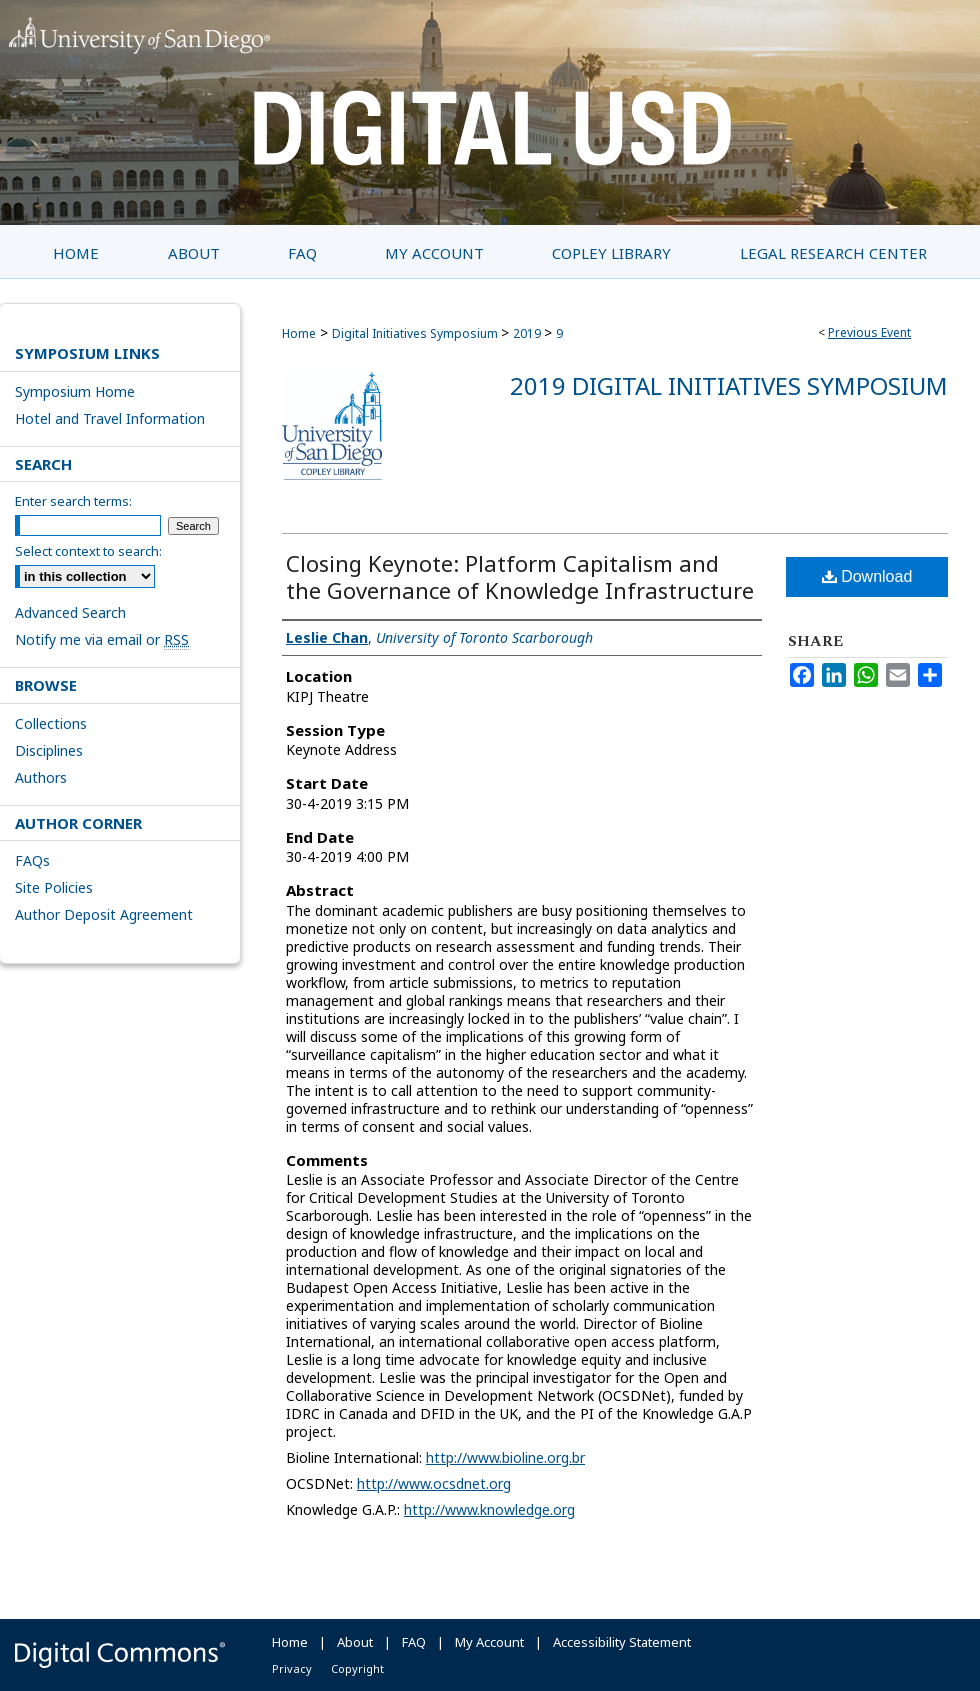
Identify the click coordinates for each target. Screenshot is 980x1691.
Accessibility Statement (622, 1642)
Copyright (357, 1668)
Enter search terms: (73, 501)
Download (867, 576)
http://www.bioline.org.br (505, 1457)
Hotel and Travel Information (110, 418)
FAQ (414, 1642)
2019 (528, 333)
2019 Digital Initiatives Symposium (729, 385)
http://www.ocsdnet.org (434, 1483)
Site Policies (54, 887)
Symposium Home (75, 391)
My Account (489, 1642)
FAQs (32, 860)
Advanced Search (70, 612)
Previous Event (869, 332)
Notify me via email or (102, 639)
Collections (51, 723)
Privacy (292, 1668)
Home (299, 333)
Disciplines (49, 750)
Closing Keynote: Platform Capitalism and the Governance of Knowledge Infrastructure (520, 576)
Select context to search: (88, 551)
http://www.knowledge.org (489, 1509)
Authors (41, 777)
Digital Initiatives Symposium (416, 333)
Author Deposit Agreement (104, 914)
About (355, 1642)
